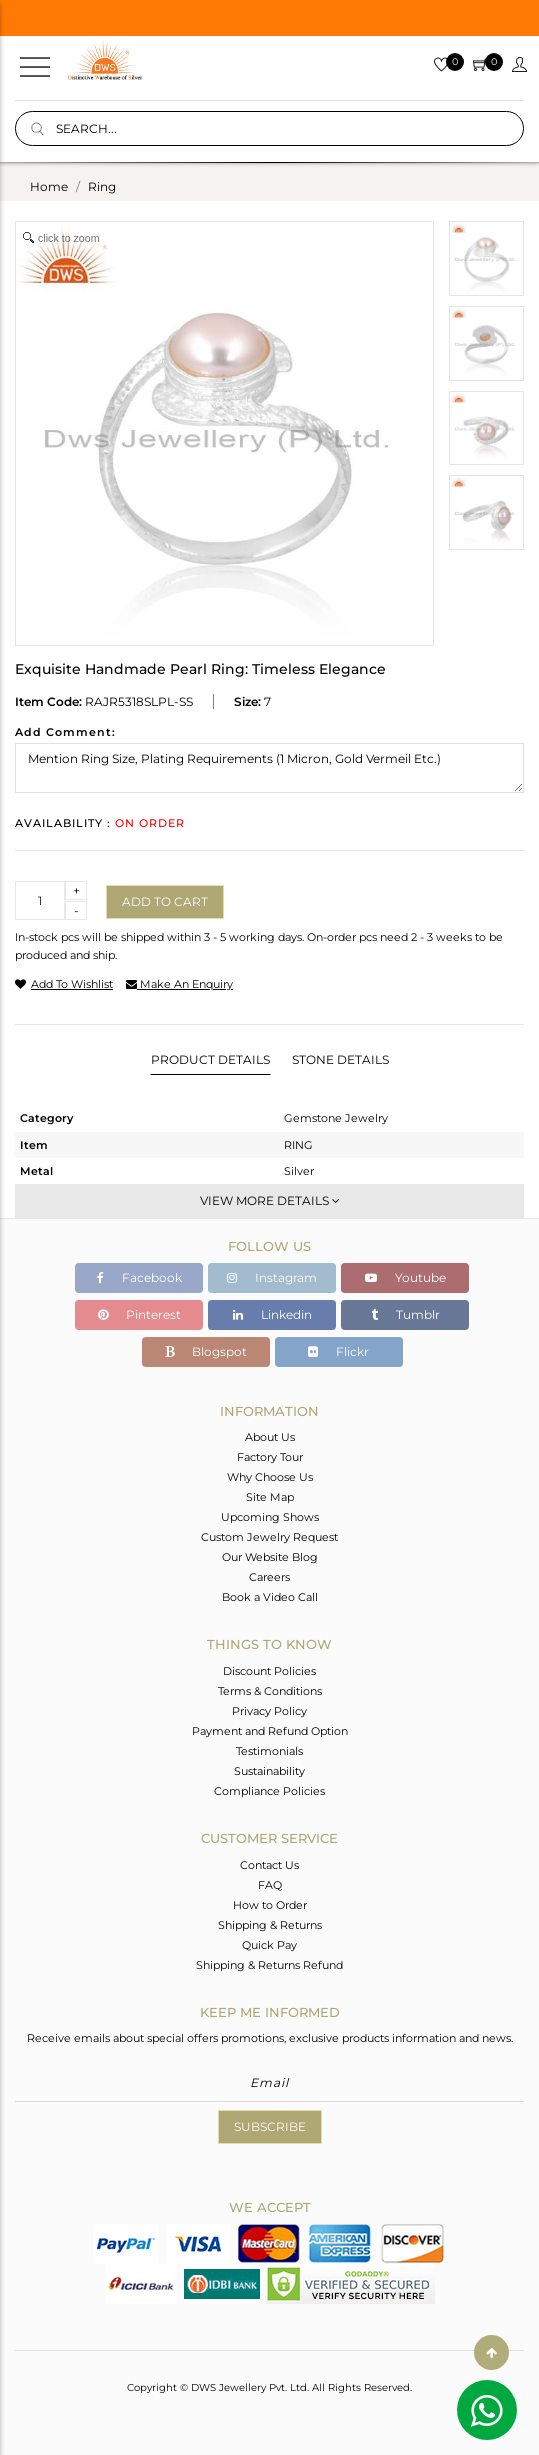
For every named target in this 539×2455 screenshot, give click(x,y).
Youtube (405, 1277)
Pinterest (139, 1314)
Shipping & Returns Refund (269, 1965)
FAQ (270, 1885)
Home (49, 186)
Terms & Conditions (270, 1691)
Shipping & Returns (270, 1925)
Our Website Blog (270, 1557)
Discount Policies (269, 1671)
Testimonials (269, 1751)
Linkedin (272, 1314)
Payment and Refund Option (270, 1731)
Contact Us (269, 1865)
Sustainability (269, 1771)
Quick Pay (269, 1945)
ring (102, 186)
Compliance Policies (269, 1791)
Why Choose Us (270, 1477)
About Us (270, 1437)
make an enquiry (179, 984)
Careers (269, 1577)
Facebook (139, 1277)
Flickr (338, 1351)
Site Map (270, 1497)
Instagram (272, 1277)
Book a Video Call (270, 1597)
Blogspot (206, 1351)
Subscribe (270, 2126)
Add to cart (165, 901)
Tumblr (405, 1314)
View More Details (270, 1200)
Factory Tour (270, 1457)
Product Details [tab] (210, 1059)
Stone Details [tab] (340, 1059)
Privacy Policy (269, 1711)
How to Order (270, 1905)
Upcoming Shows (270, 1517)
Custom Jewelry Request (269, 1537)
